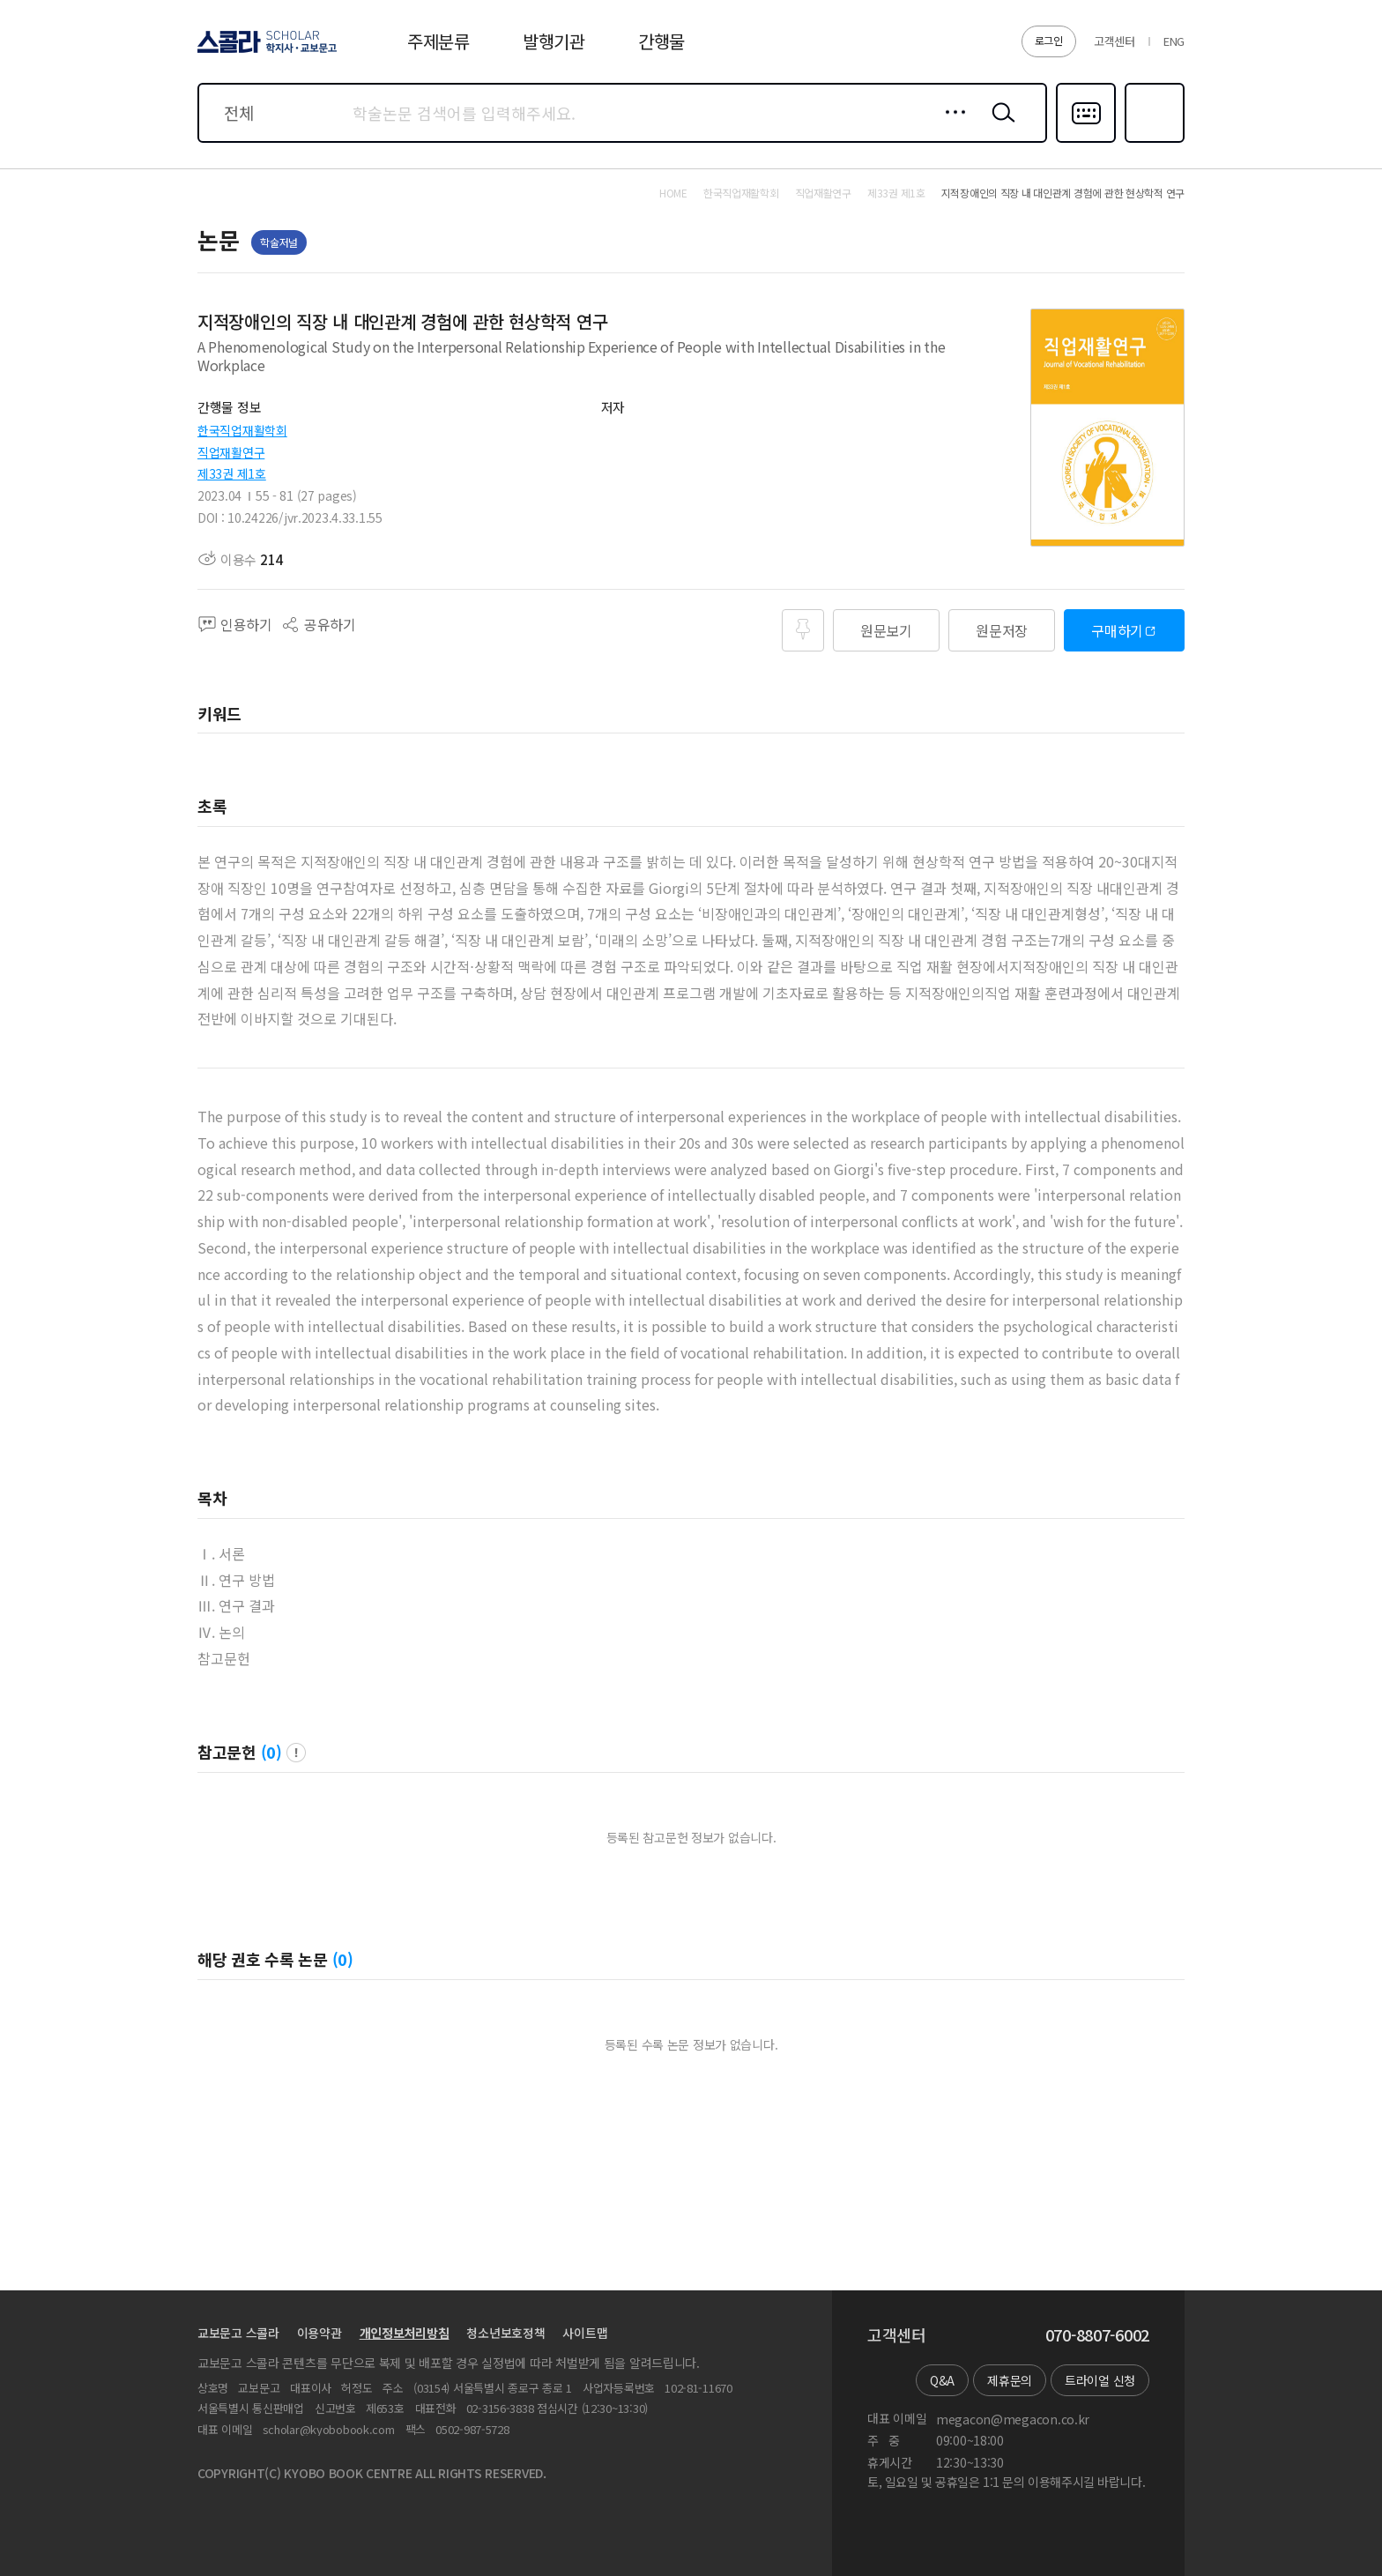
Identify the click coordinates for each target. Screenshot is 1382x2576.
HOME (673, 193)
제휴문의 (1009, 2380)
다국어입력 (1086, 141)
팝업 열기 (296, 1752)
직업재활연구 (230, 452)
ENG (1174, 41)
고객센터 (1114, 41)
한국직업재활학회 (242, 430)
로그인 (1049, 40)
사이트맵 (584, 2332)
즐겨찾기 (1152, 141)
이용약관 (319, 2332)
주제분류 (438, 41)
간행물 (661, 41)
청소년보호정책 (505, 2332)
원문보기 (886, 630)
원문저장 (1002, 630)
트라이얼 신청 (1100, 2380)
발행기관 (554, 41)
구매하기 (1117, 630)
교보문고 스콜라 (238, 2332)
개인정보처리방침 (405, 2332)
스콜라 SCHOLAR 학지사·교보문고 (264, 52)
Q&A (942, 2380)
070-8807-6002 (1097, 2335)
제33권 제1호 (231, 473)
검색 (999, 126)
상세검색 (951, 126)
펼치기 (973, 375)
